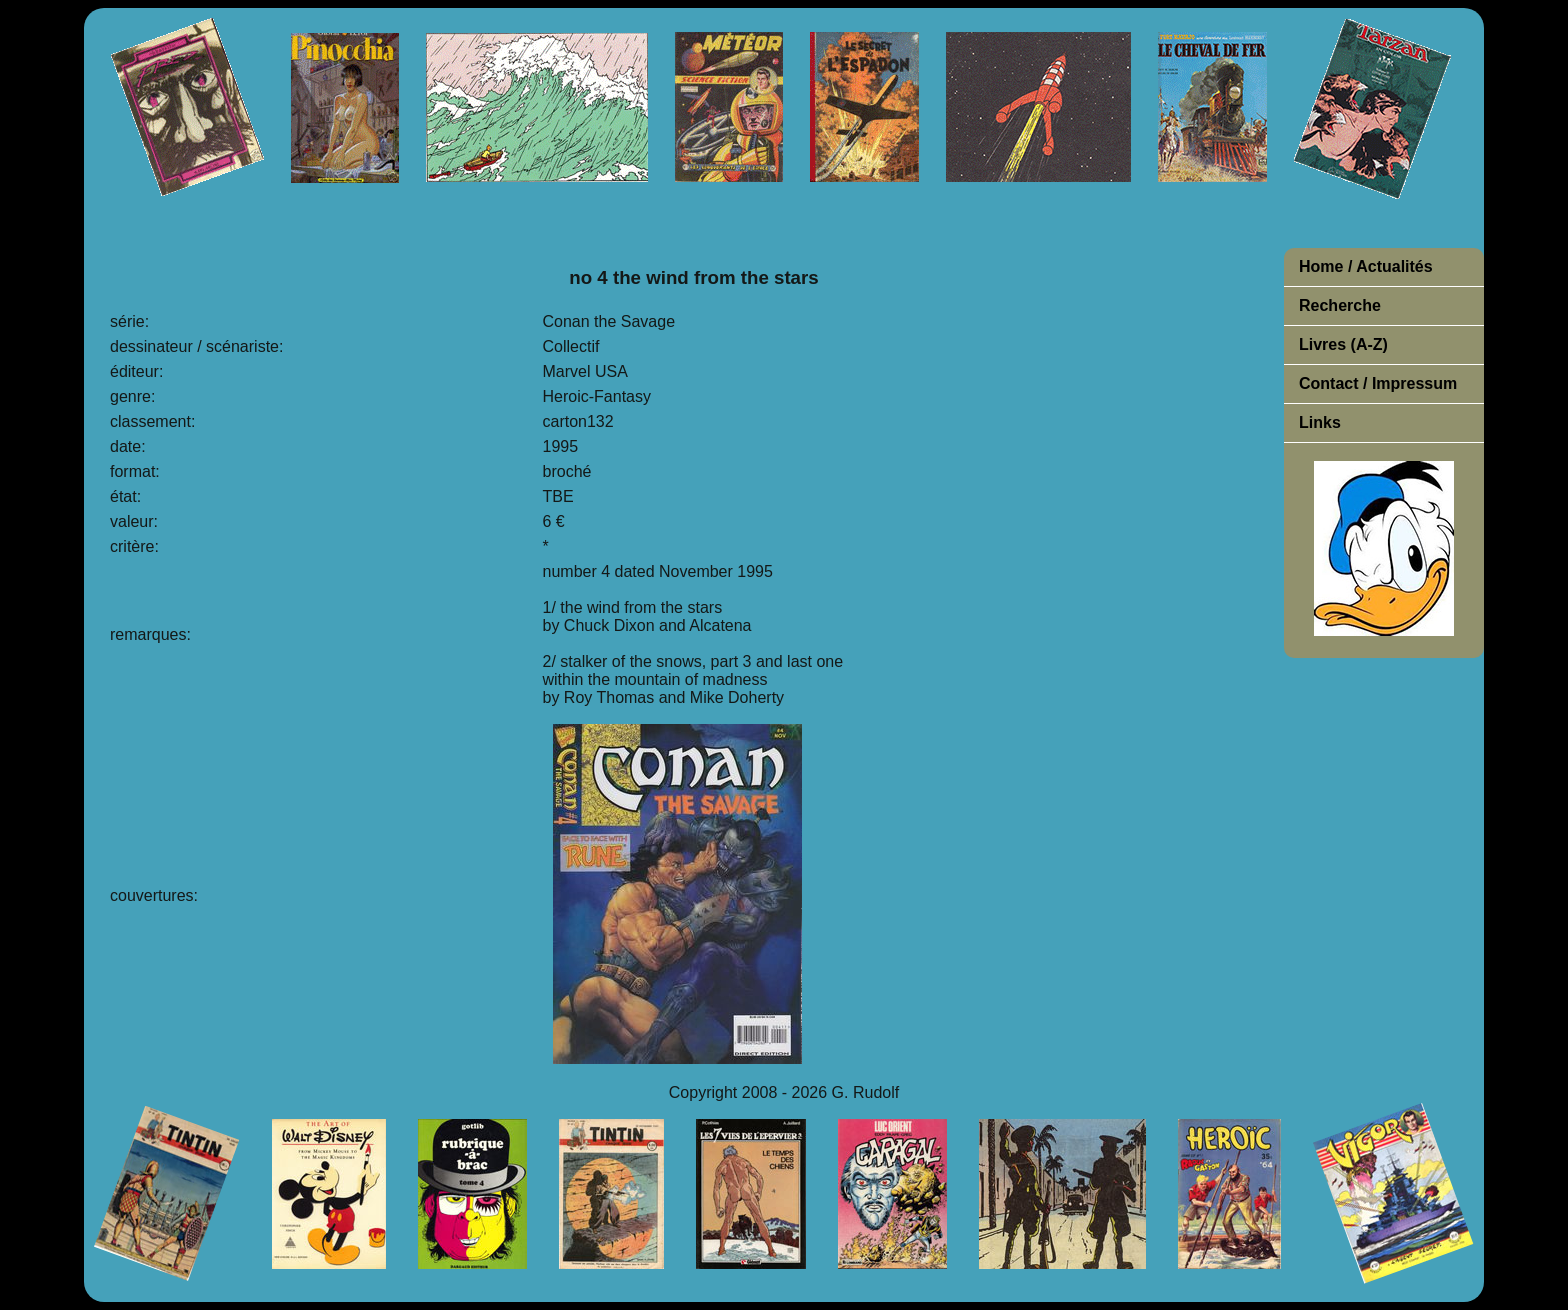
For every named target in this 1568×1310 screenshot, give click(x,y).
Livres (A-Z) (1343, 344)
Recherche (1340, 305)
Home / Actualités (1366, 266)
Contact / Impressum (1378, 383)
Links (1320, 422)
